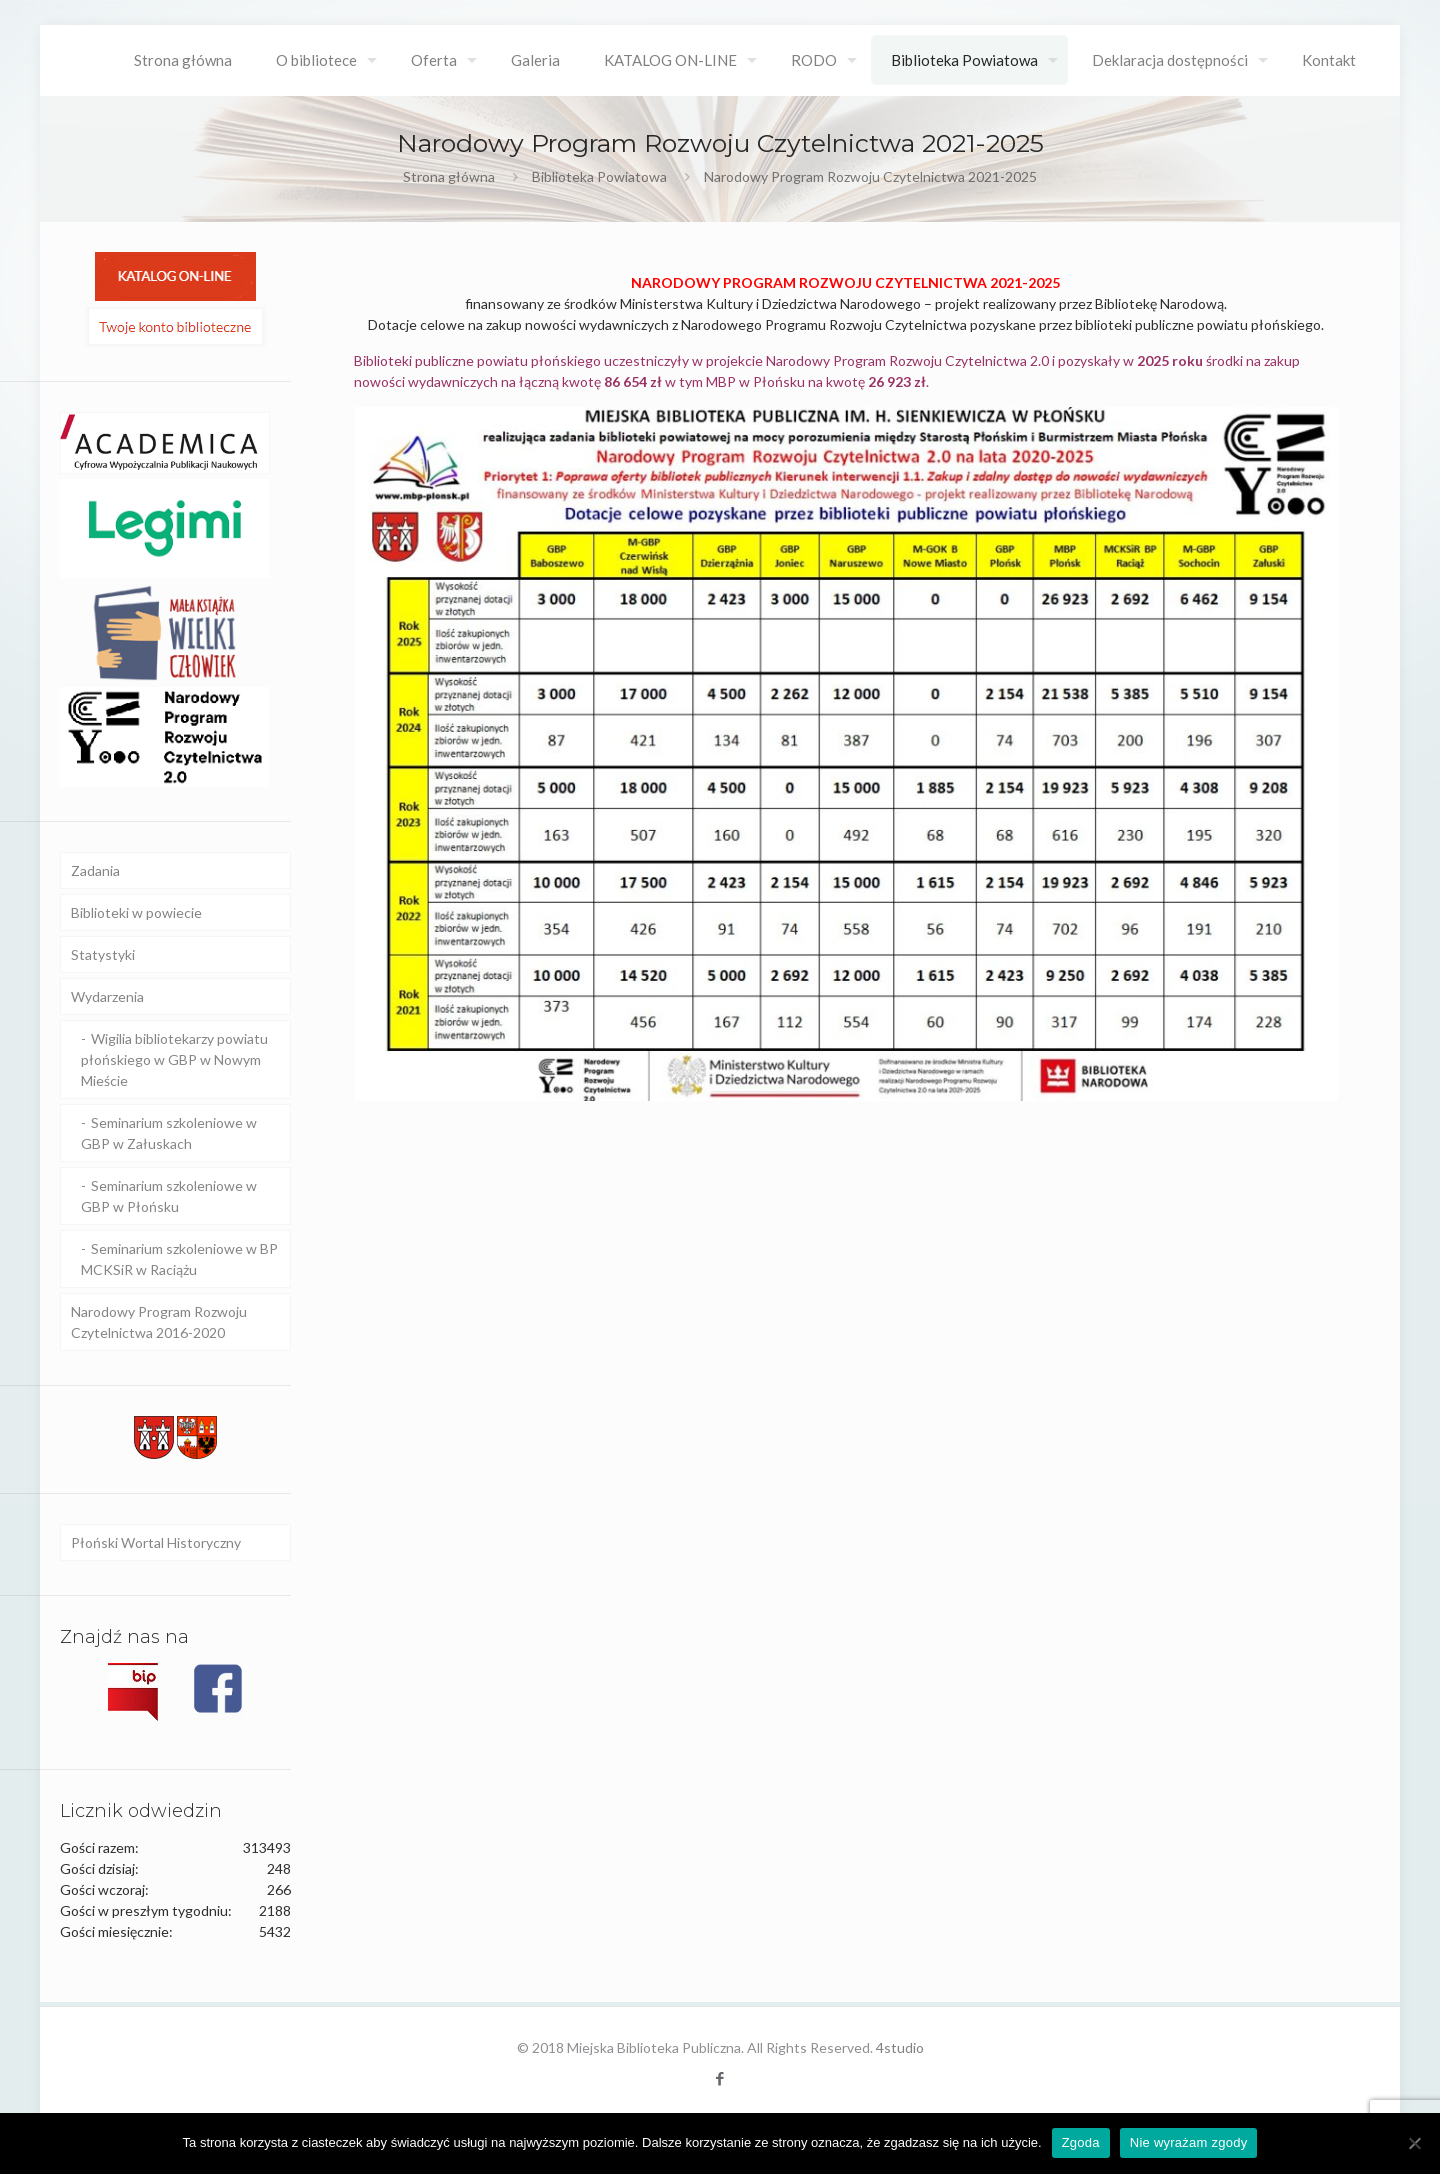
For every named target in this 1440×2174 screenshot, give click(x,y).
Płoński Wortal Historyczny (156, 1542)
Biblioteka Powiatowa (599, 176)
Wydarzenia (107, 996)
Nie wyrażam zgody (1189, 2142)
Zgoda (1081, 2142)
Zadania (95, 870)
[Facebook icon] (720, 2078)
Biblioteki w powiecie (136, 912)
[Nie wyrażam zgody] (1415, 2143)
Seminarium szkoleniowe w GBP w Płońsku (169, 1196)
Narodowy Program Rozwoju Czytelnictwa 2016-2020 (159, 1322)
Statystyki (103, 954)
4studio (900, 2047)
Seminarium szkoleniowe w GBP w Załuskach (169, 1133)
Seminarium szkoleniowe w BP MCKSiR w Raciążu (179, 1259)
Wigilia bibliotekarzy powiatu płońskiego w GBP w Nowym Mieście (174, 1059)
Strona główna (449, 176)
